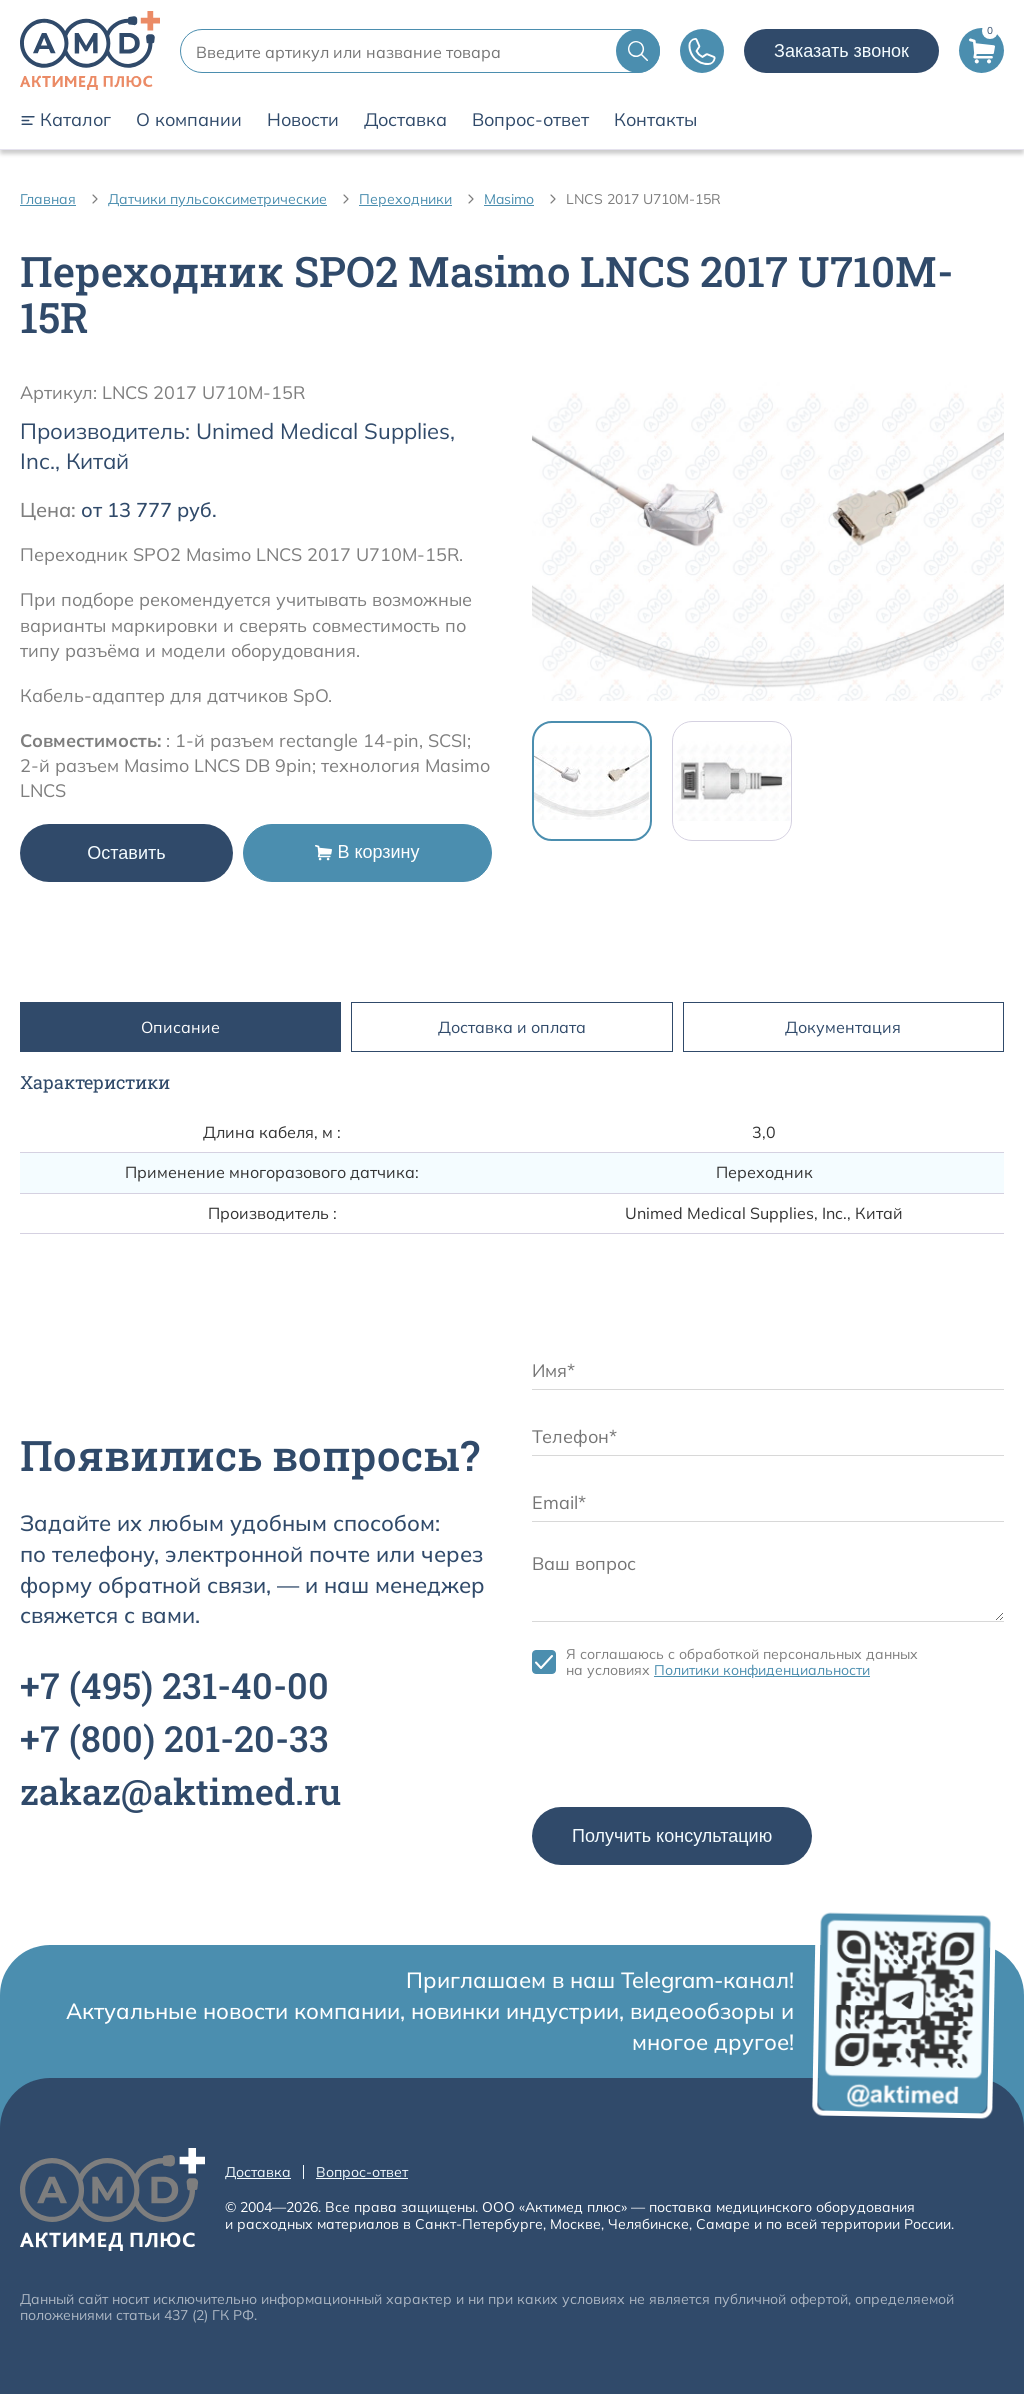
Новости (303, 120)
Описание (180, 1027)
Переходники (405, 199)
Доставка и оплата (512, 1027)
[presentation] (684, 1748)
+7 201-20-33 (174, 1738)
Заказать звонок (841, 51)
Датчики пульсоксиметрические (217, 199)
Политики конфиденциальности (762, 1670)
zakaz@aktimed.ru (180, 1791)
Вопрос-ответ (530, 120)
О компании (189, 120)
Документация (843, 1027)
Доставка (405, 120)
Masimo (509, 199)
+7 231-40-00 (174, 1685)
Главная (48, 199)
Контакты (655, 120)
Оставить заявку (126, 862)
